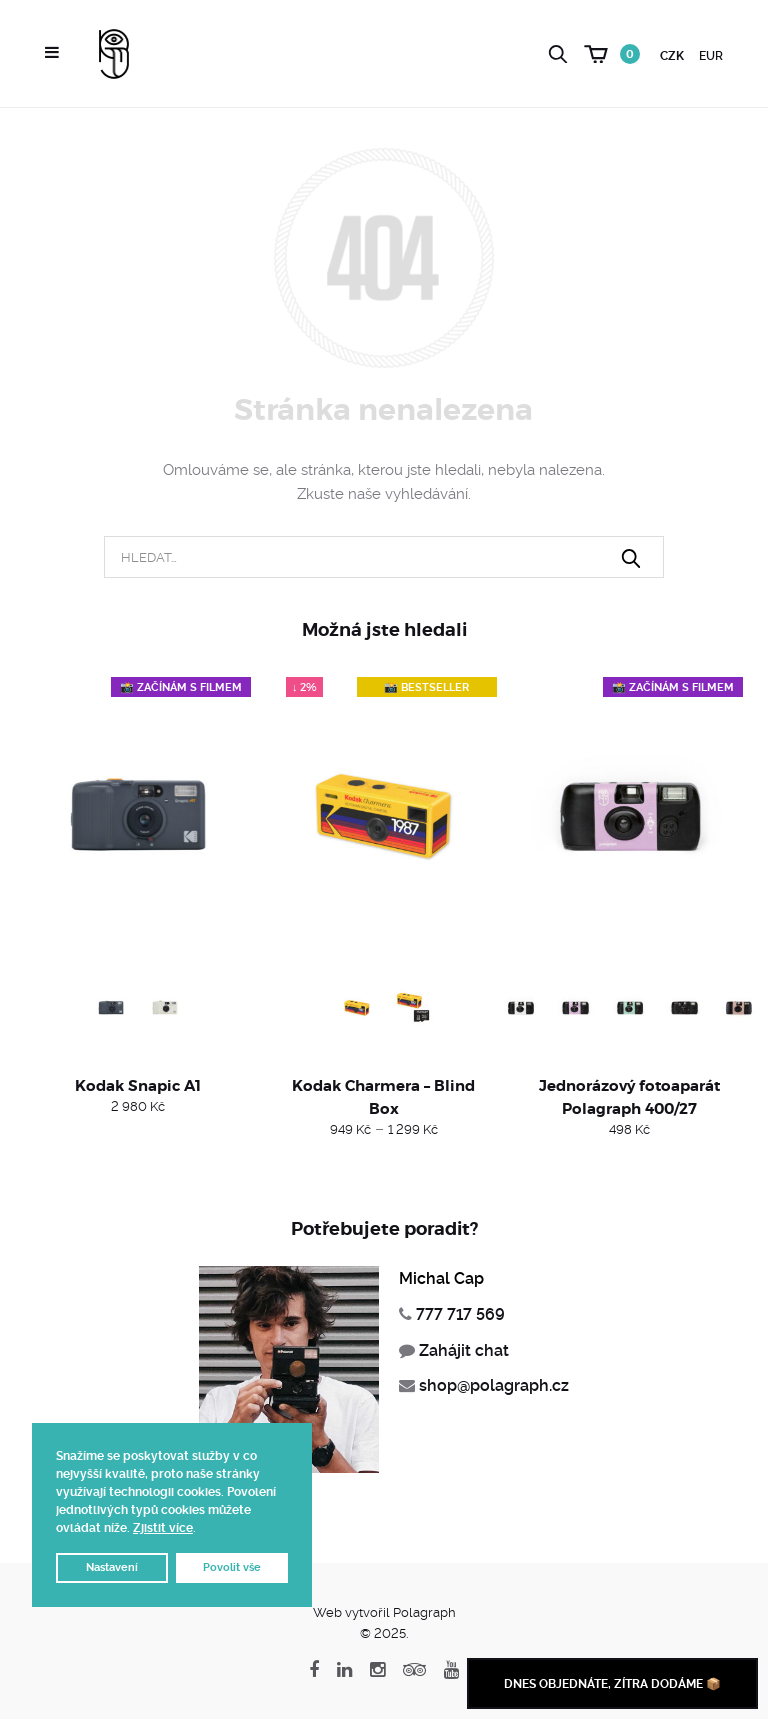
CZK (672, 56)
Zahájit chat (464, 1350)
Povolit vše (232, 1567)
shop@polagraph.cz (494, 1385)
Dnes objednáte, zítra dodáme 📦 (612, 1684)
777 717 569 (460, 1314)
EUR (711, 56)
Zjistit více (163, 1528)
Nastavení (112, 1567)
